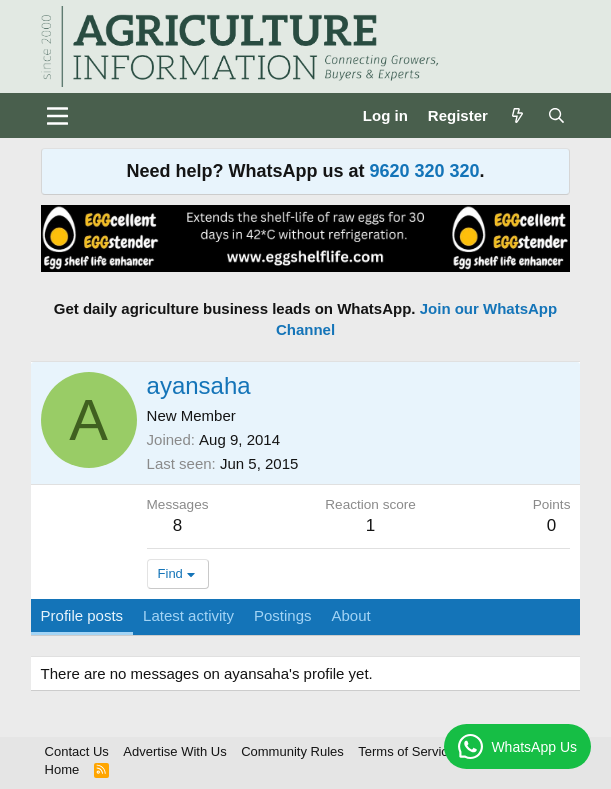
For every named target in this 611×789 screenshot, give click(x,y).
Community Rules (292, 751)
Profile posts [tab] (82, 615)
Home (62, 769)
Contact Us (77, 751)
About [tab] (351, 615)
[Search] (556, 115)
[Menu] (58, 116)
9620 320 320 (424, 171)
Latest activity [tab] (188, 615)
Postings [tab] (283, 615)
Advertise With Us (174, 751)
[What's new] (517, 115)
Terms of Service (406, 751)
